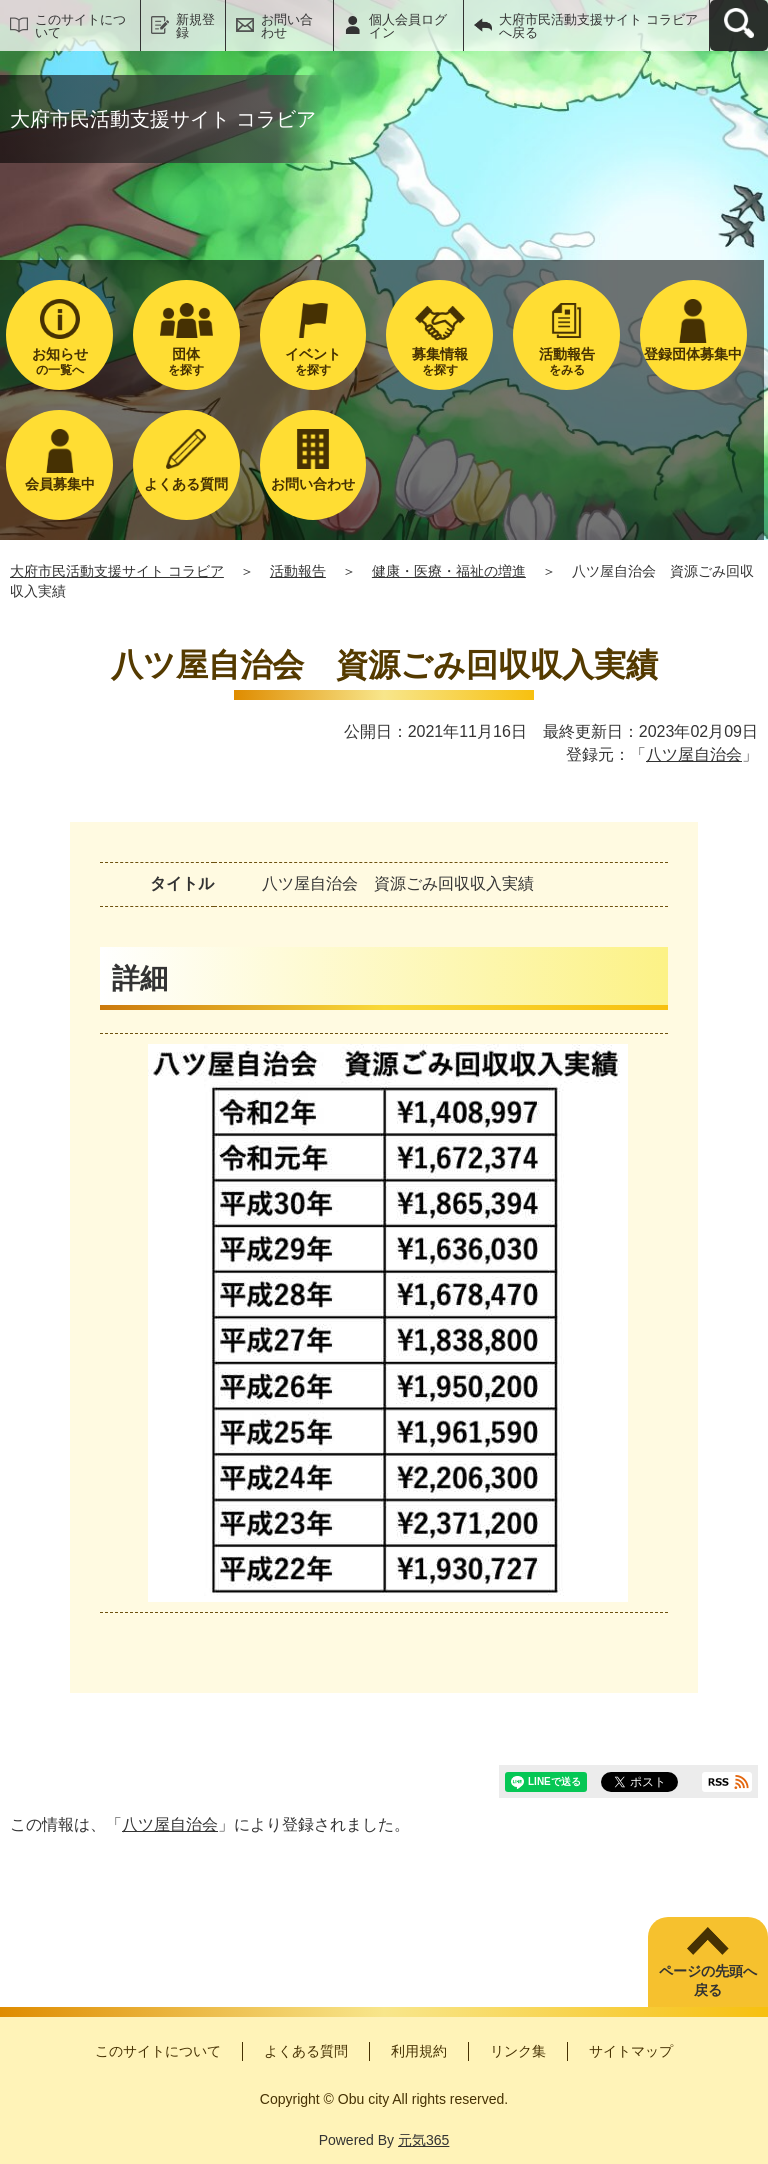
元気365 (423, 2140)
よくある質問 (306, 2051)
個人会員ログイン (408, 26)
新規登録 (195, 26)
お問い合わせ (287, 26)
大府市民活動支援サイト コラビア (117, 571)
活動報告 (298, 571)
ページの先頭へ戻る (708, 1981)
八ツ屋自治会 (694, 754)
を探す (186, 361)
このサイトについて (80, 26)
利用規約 (419, 2051)
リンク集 (518, 2051)
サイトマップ (631, 2051)
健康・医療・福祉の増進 (449, 571)
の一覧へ (59, 361)
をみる (566, 361)
